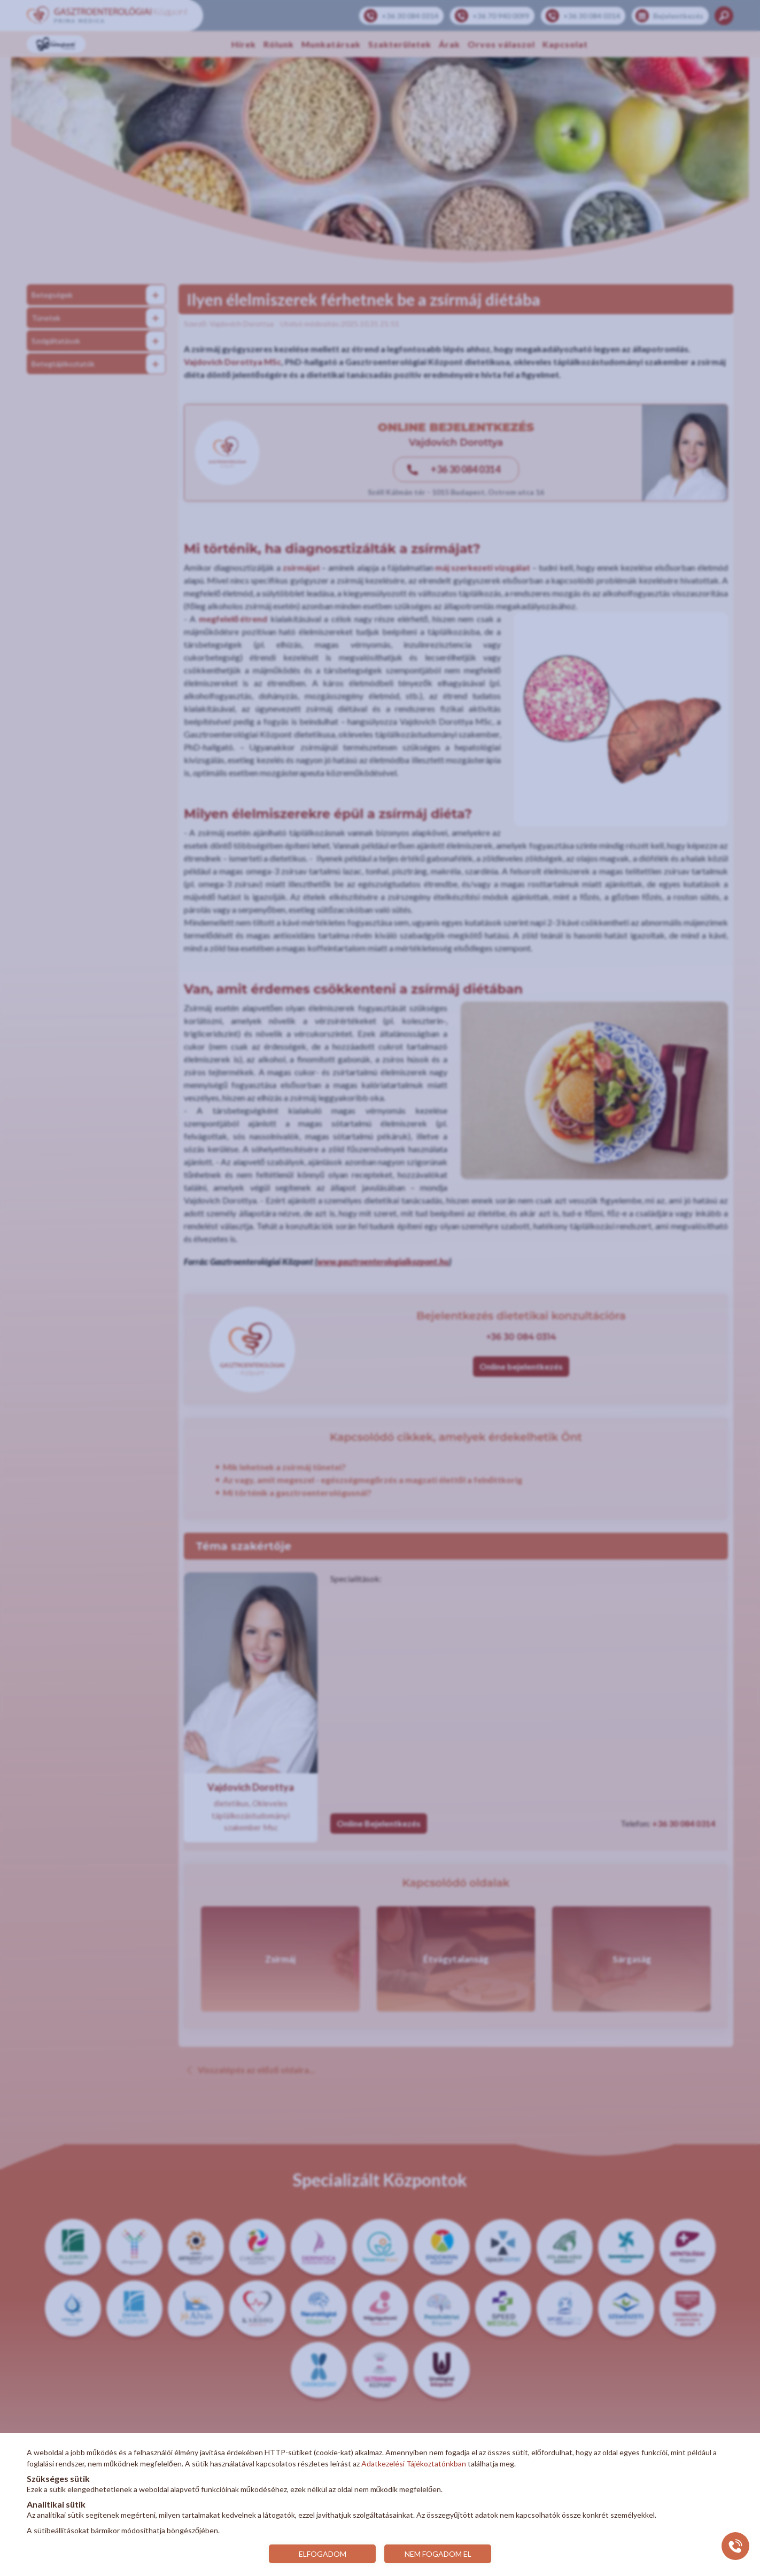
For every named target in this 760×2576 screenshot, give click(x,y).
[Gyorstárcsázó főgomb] (735, 2546)
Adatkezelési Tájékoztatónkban (413, 2463)
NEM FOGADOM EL (438, 2553)
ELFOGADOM (322, 2553)
